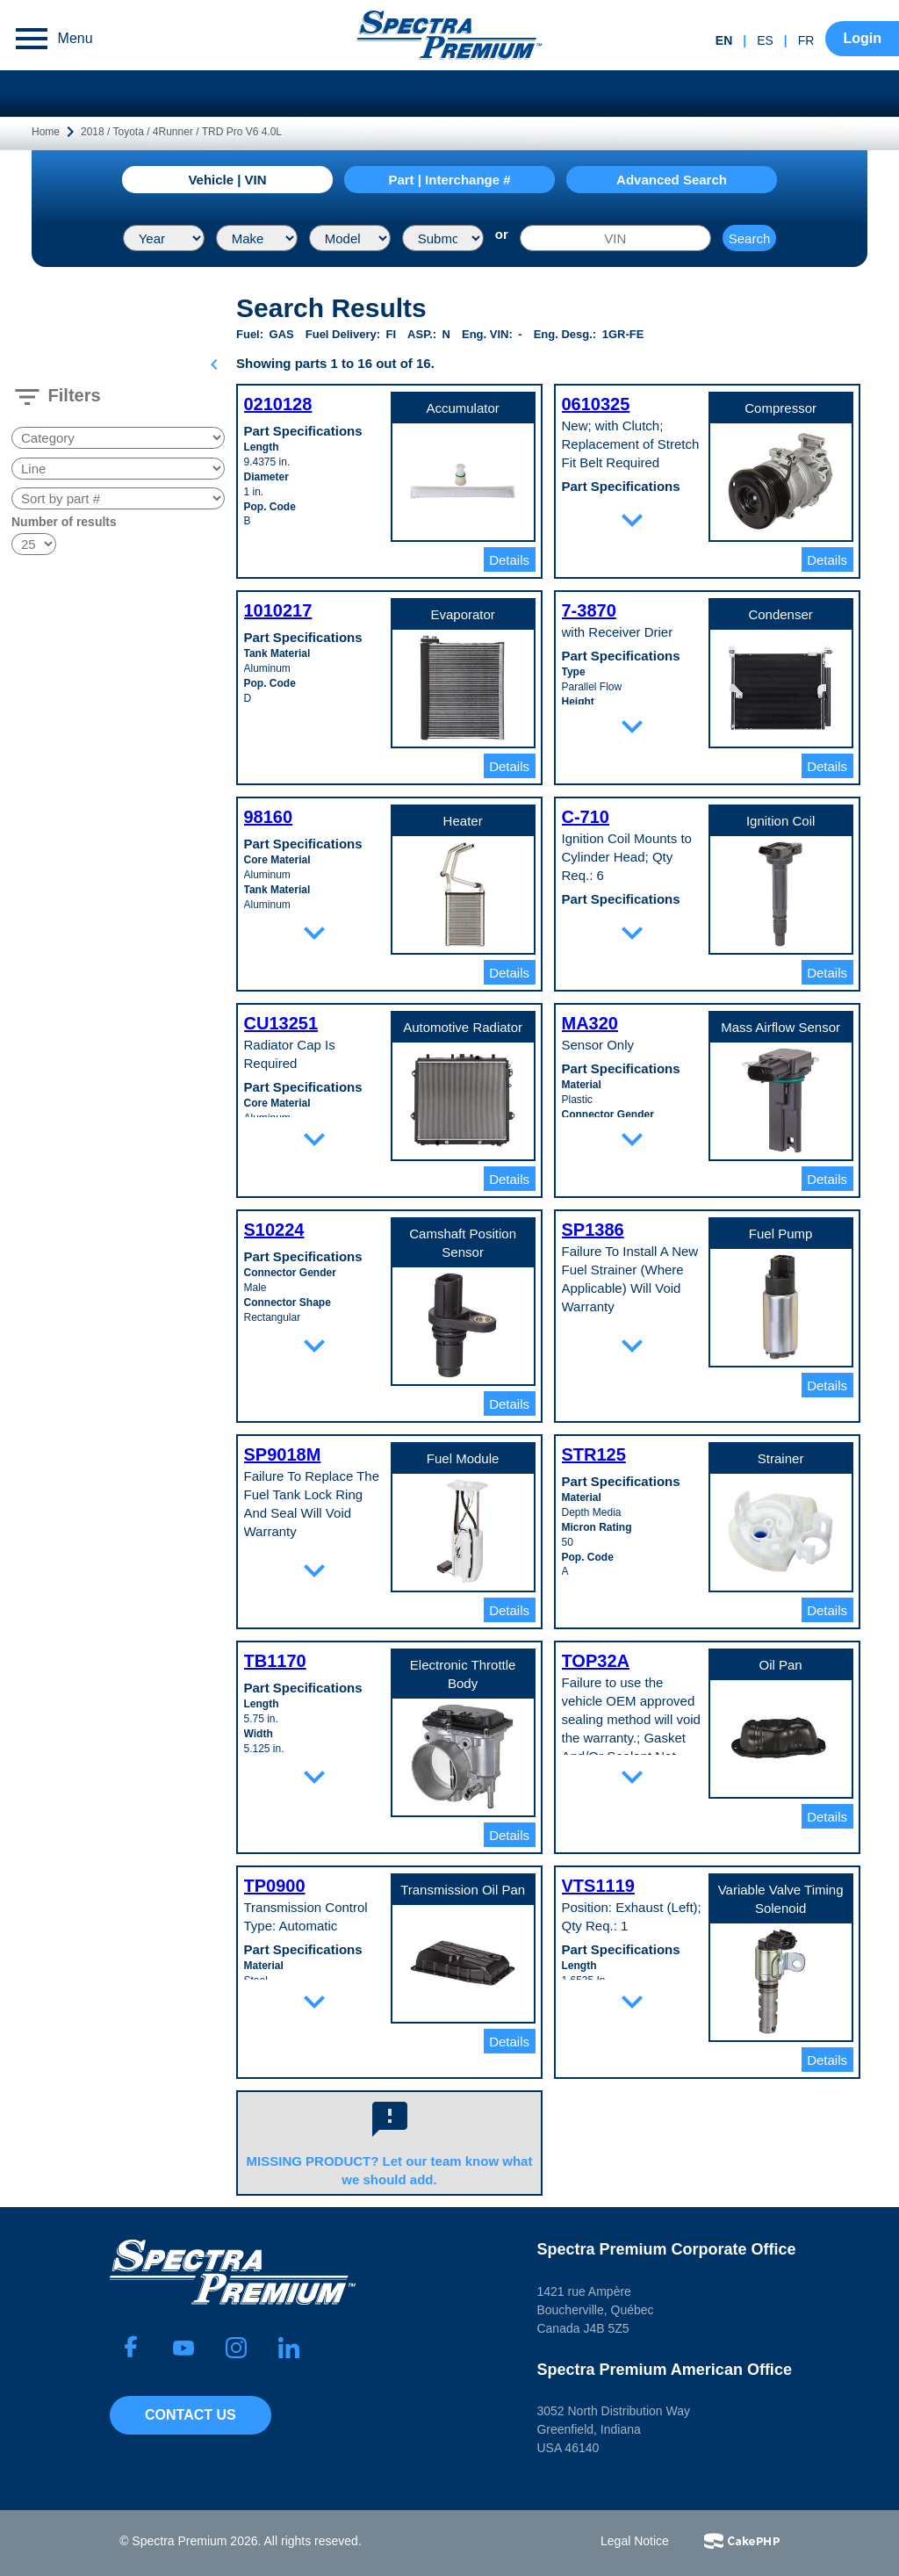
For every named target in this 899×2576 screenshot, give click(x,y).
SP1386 (593, 1229)
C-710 (585, 816)
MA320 (590, 1023)
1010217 (278, 610)
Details (509, 559)
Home (46, 132)
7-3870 (589, 610)
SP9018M (282, 1454)
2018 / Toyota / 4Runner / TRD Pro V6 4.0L (181, 132)
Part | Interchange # (449, 179)
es (765, 40)
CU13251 (281, 1023)
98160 (268, 816)
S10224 (274, 1229)
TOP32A (595, 1660)
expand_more (632, 520)
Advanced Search (671, 179)
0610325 (596, 404)
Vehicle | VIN (227, 179)
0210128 (278, 404)
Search (750, 238)
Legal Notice (635, 2541)
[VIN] (615, 238)
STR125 (594, 1454)
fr (806, 40)
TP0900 (275, 1885)
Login (862, 38)
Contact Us (190, 2414)
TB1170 (275, 1660)
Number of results (64, 522)
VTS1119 (598, 1885)
